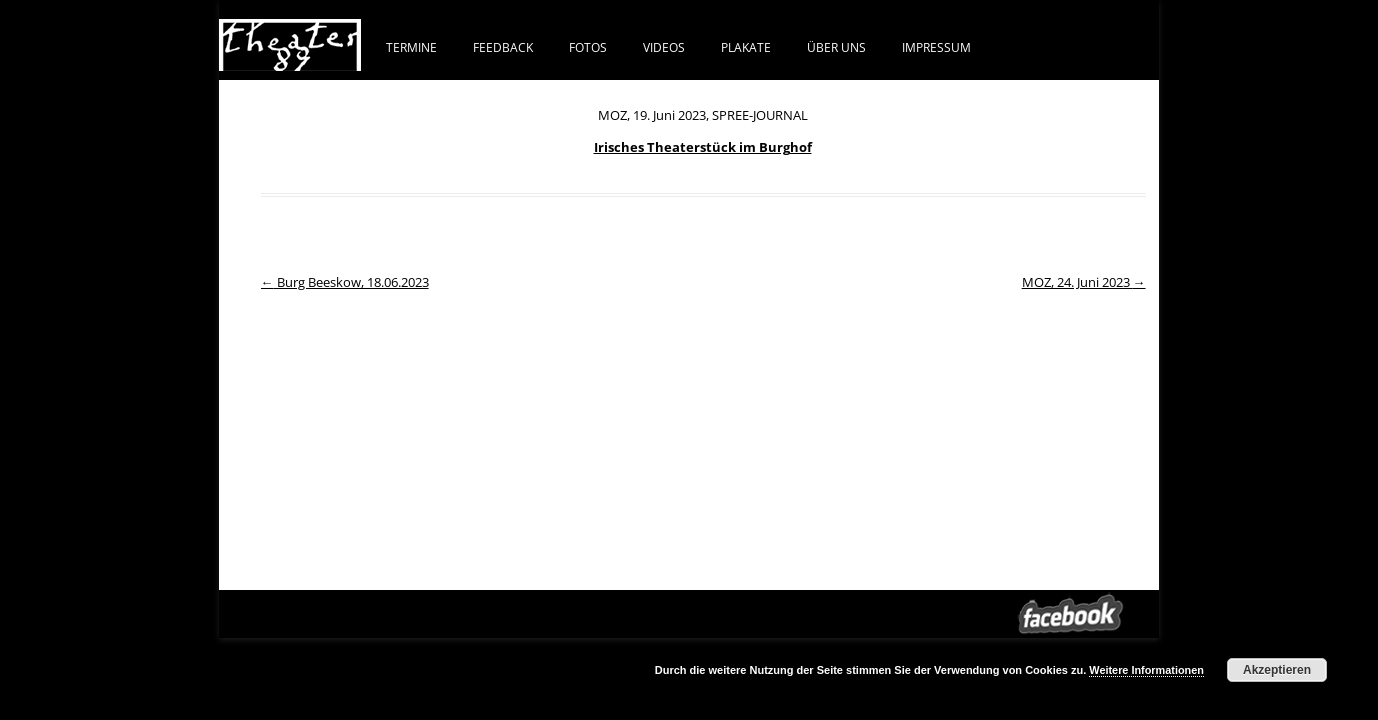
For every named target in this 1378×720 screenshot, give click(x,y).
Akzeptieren (1277, 670)
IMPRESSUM (936, 47)
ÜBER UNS (836, 47)
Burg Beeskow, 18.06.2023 (345, 282)
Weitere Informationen (1146, 670)
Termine (411, 47)
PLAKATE (746, 47)
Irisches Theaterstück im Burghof (703, 147)
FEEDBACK (503, 47)
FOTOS (588, 47)
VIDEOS (664, 47)
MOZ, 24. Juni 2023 (1084, 282)
